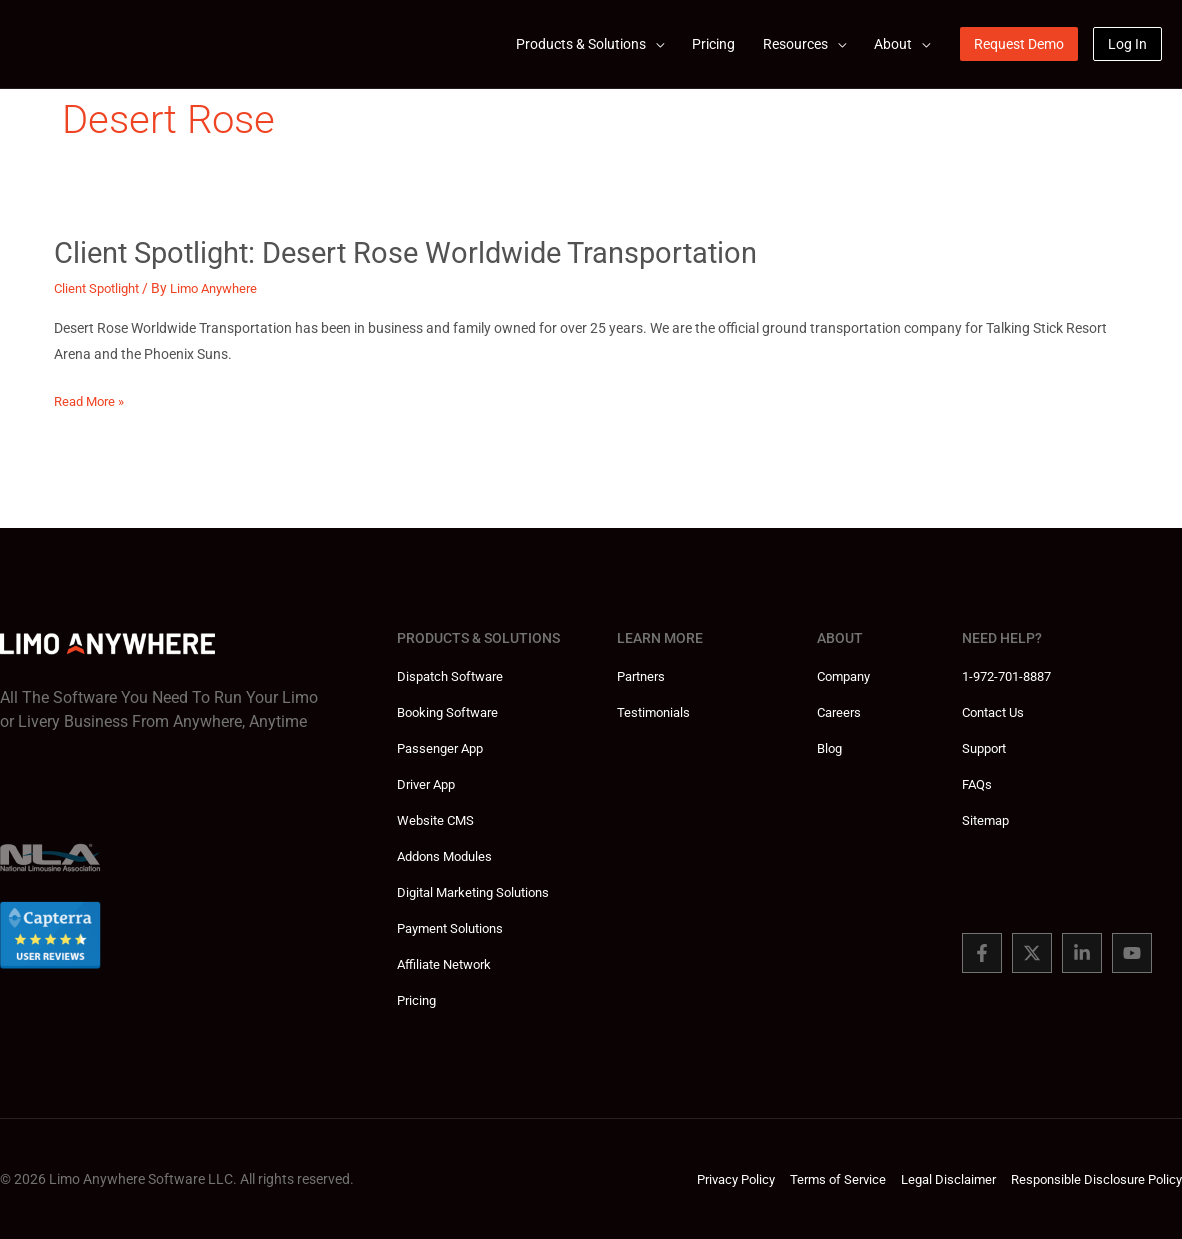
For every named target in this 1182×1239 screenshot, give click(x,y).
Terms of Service (818, 1179)
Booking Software (452, 712)
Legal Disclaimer (934, 1179)
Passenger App (444, 748)
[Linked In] (1082, 953)
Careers (841, 712)
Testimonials (656, 712)
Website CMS (437, 820)
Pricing (418, 1000)
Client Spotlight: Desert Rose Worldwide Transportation (418, 252)
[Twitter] (1032, 953)
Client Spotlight (101, 288)
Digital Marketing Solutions (480, 892)
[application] (655, 44)
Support (987, 748)
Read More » (92, 401)
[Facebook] (982, 953)
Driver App (429, 784)
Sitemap (987, 820)
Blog (831, 748)
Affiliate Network (448, 964)
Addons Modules (449, 856)
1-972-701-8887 (1012, 676)
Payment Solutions (455, 928)
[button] (1019, 44)
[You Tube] (1132, 953)
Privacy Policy (710, 1179)
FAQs (978, 784)
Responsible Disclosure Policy (1091, 1179)
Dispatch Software (454, 676)
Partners (644, 676)
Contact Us (996, 712)
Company (847, 676)
